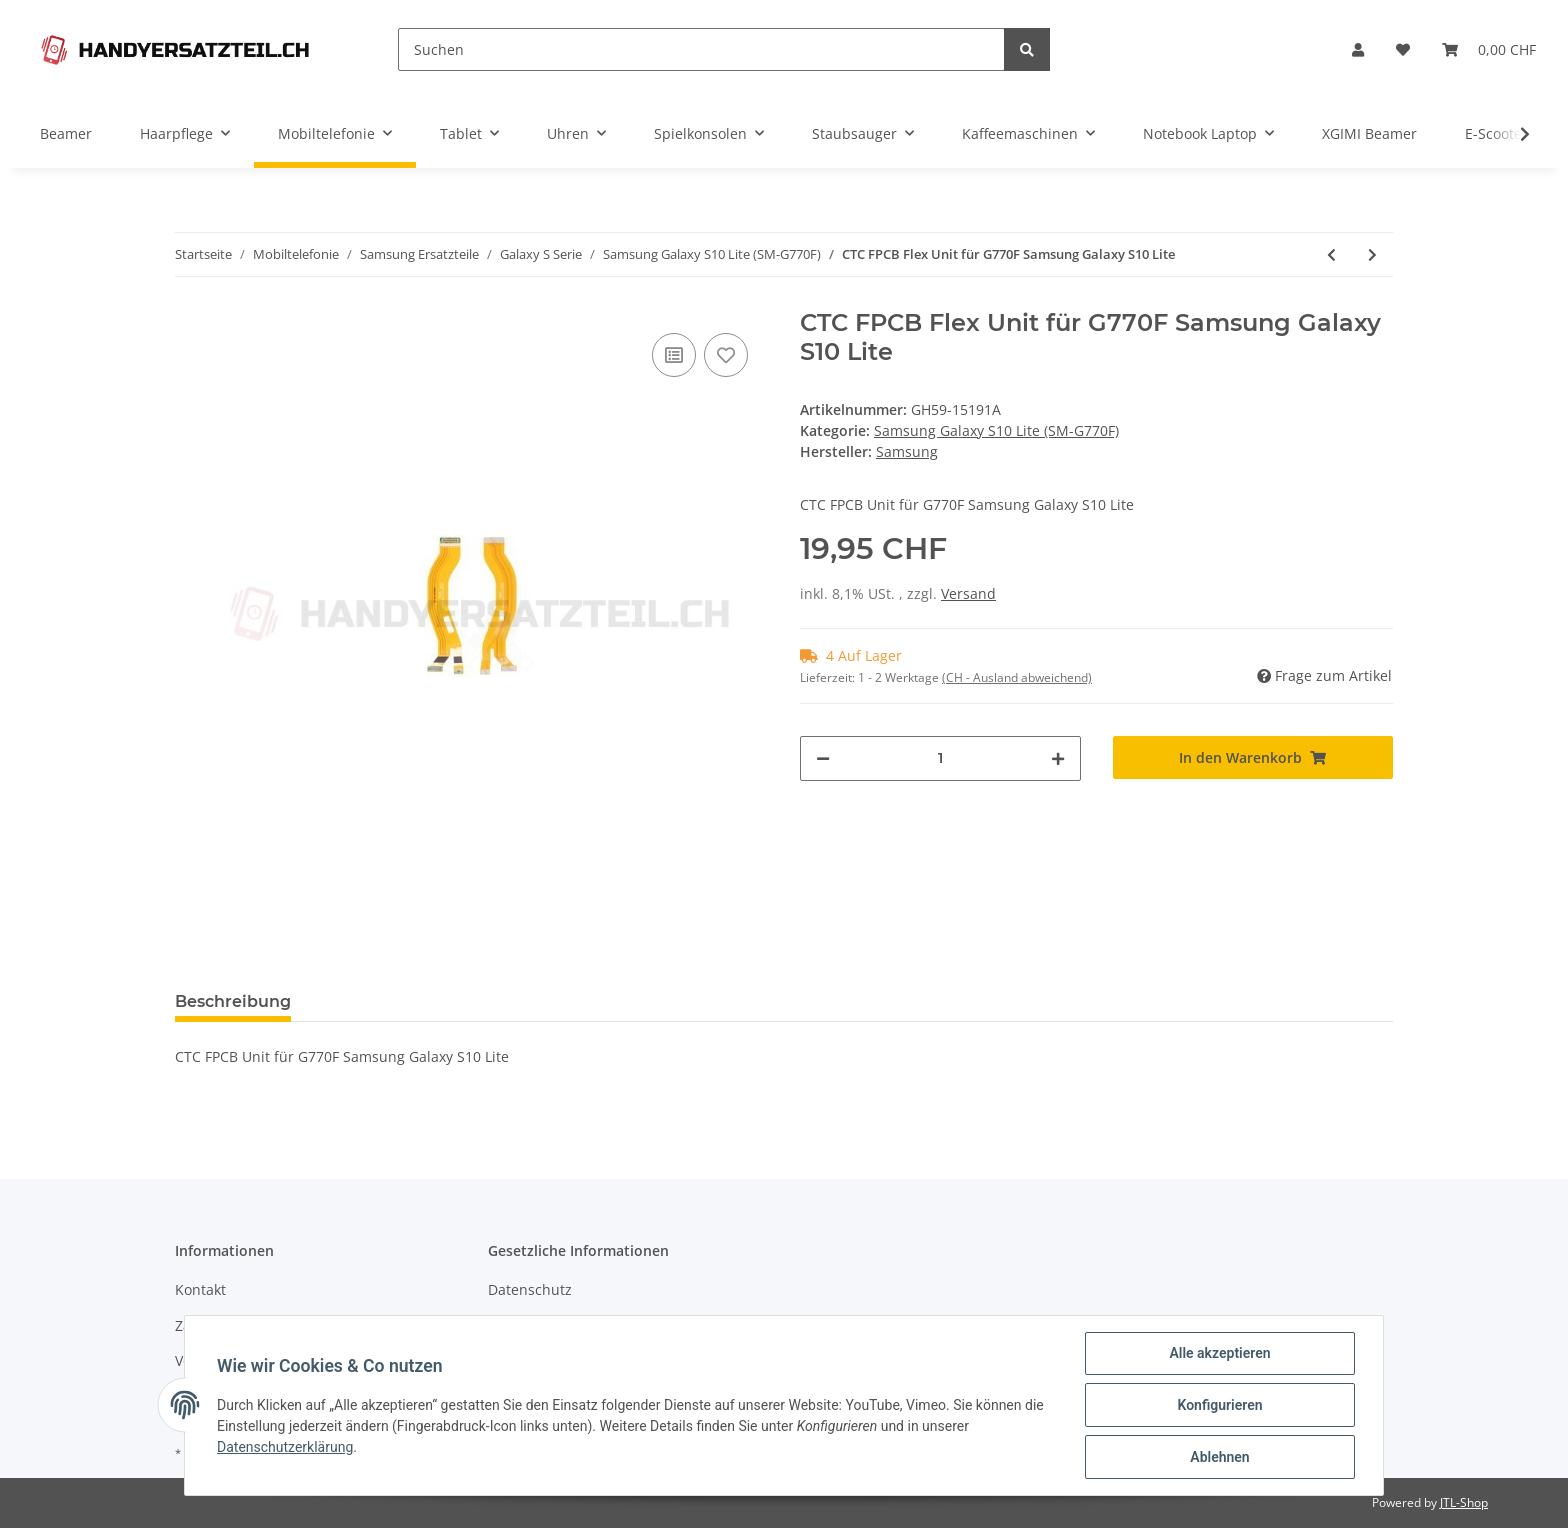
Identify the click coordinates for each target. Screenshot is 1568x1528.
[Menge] (940, 758)
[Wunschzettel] (1403, 49)
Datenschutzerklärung (285, 1447)
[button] (1358, 49)
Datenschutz (530, 1289)
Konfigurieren (1219, 1405)
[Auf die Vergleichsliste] (674, 355)
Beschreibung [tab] (233, 1001)
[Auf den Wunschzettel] (726, 355)
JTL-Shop (1464, 1502)
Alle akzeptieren (1219, 1353)
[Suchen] (701, 49)
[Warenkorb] (1489, 49)
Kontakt (200, 1289)
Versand (968, 593)
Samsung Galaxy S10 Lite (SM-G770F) (996, 430)
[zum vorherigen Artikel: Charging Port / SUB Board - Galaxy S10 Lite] (1331, 254)
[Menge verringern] (823, 758)
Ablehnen (1219, 1457)
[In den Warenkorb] (1253, 757)
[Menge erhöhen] (1058, 758)
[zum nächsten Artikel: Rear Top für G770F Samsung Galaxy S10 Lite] (1372, 254)
